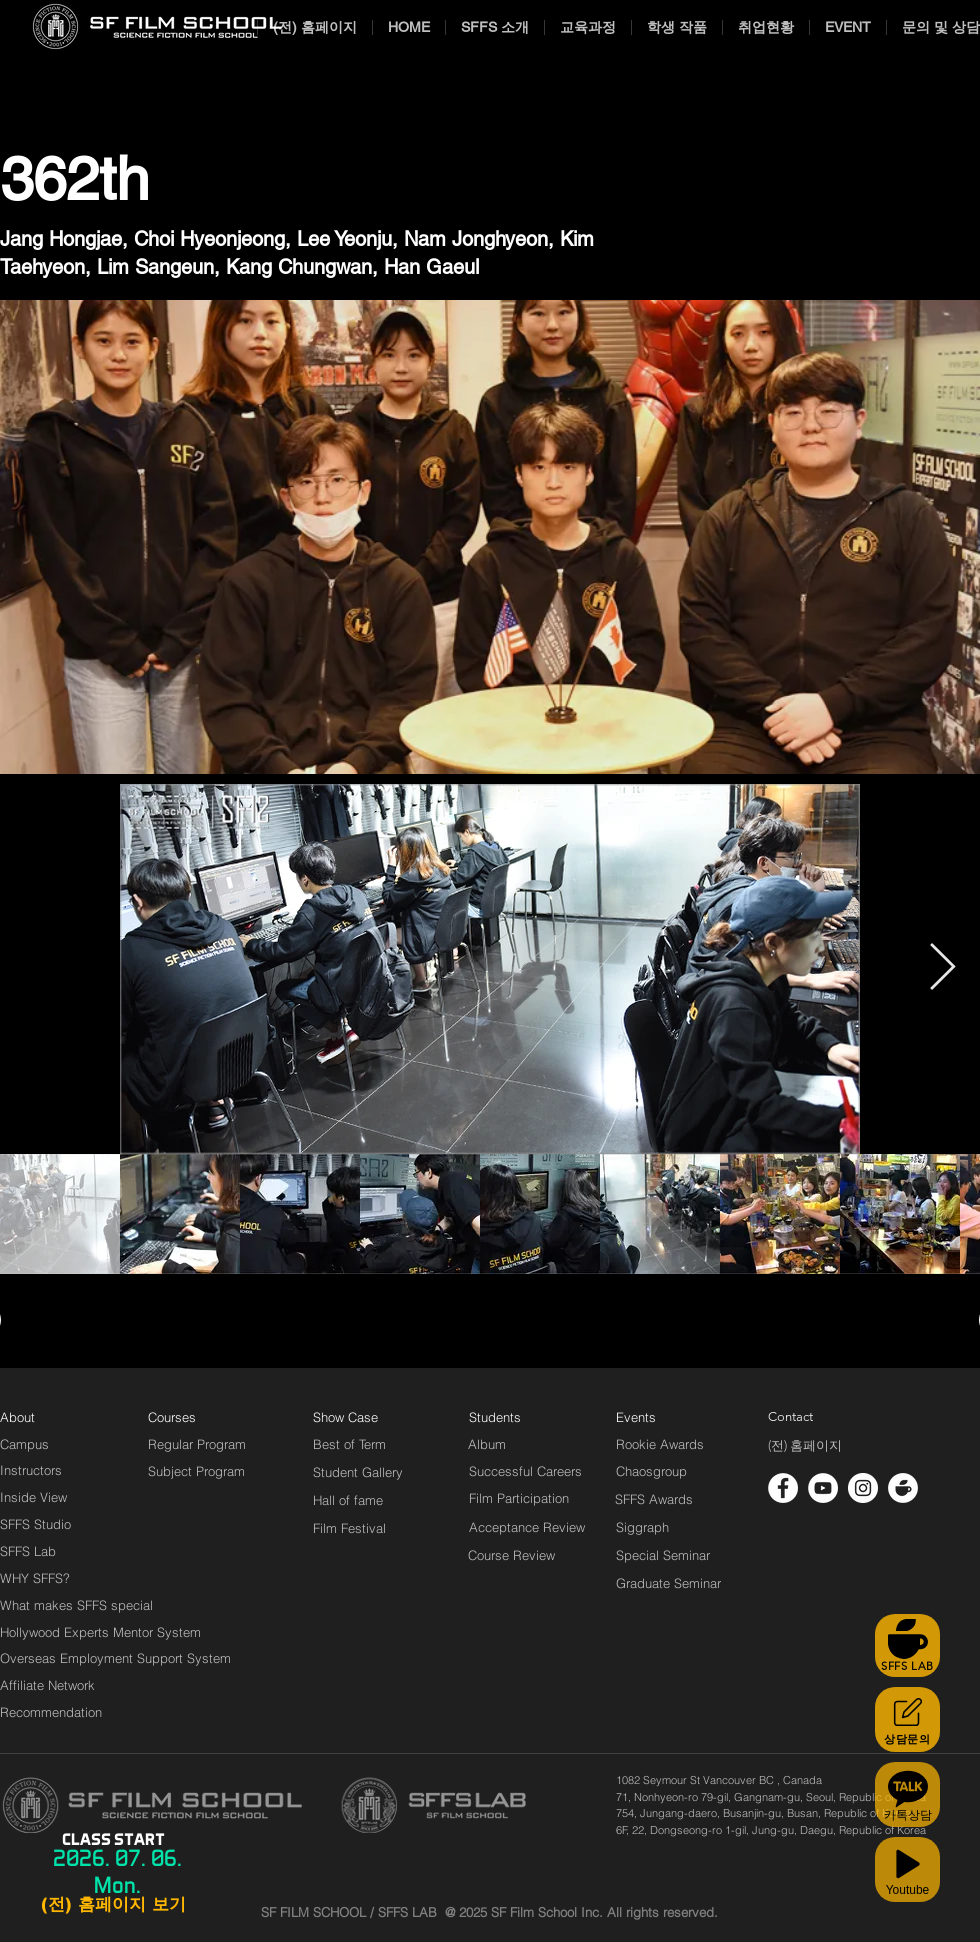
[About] (18, 1417)
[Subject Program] (196, 1471)
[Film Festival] (349, 1528)
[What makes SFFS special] (76, 1605)
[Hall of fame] (348, 1500)
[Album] (522, 1444)
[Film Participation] (519, 1498)
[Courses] (196, 1417)
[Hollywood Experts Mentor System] (100, 1632)
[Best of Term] (349, 1444)
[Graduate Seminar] (670, 1583)
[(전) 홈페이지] (805, 1446)
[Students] (495, 1417)
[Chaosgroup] (652, 1471)
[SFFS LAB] (907, 1645)
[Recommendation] (52, 1712)
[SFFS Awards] (654, 1499)
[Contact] (791, 1417)
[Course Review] (529, 1555)
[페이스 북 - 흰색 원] (783, 1488)
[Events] (659, 1417)
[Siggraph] (642, 1527)
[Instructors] (31, 1470)
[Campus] (24, 1444)
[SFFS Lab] (28, 1551)
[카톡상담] (907, 1794)
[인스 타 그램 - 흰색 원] (863, 1488)
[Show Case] (357, 1417)
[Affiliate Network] (52, 1685)
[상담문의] (907, 1719)
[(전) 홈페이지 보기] (113, 1905)
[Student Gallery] (358, 1472)
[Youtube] (907, 1869)
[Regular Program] (197, 1444)
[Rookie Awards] (660, 1444)
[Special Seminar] (663, 1555)
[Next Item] (942, 969)
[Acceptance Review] (530, 1527)
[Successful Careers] (525, 1471)
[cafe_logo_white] (903, 1488)
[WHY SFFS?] (52, 1578)
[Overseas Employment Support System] (115, 1658)
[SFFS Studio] (35, 1524)
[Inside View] (35, 1497)
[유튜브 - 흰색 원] (823, 1488)
